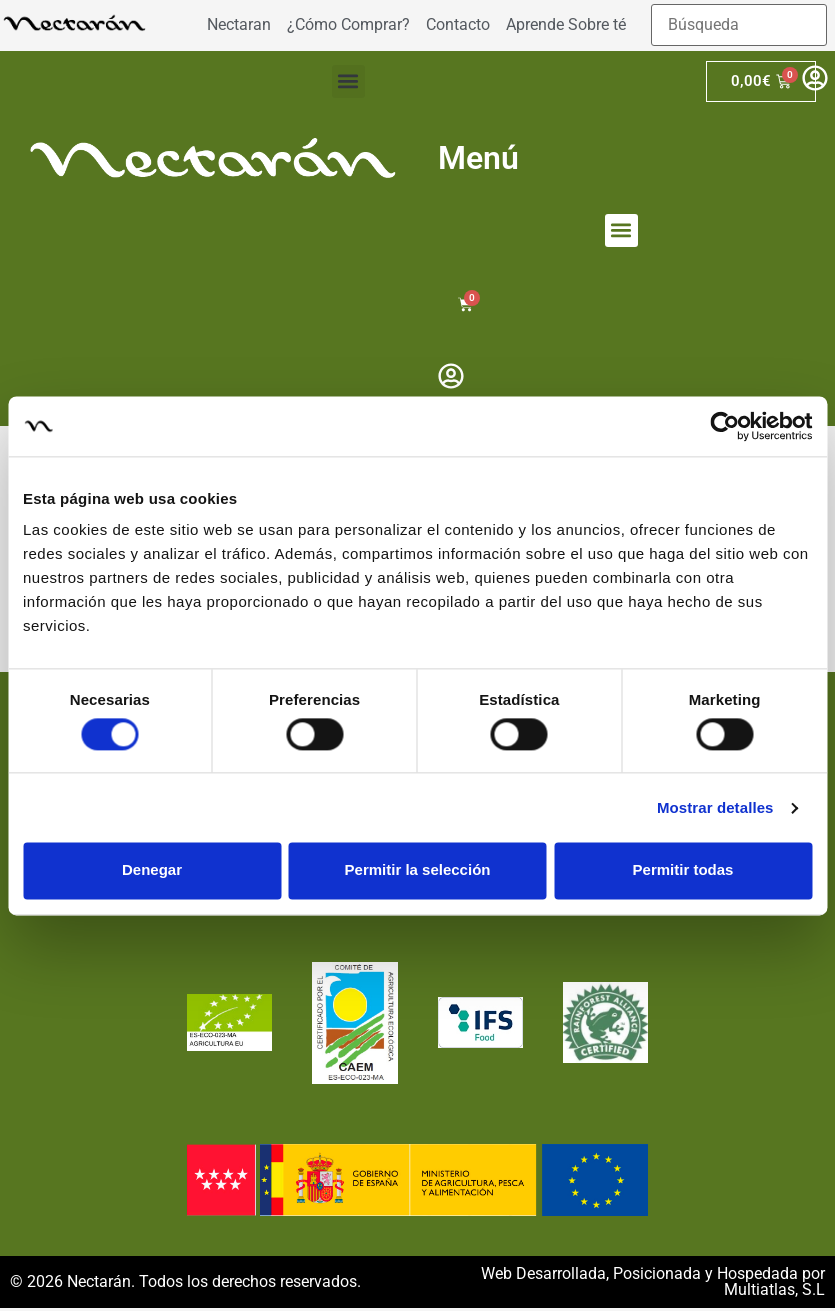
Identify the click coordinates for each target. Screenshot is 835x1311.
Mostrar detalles (715, 807)
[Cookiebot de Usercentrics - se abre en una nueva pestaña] (724, 426)
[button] (348, 81)
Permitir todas (683, 870)
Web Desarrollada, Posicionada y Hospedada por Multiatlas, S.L (653, 1284)
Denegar (152, 870)
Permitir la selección (418, 870)
